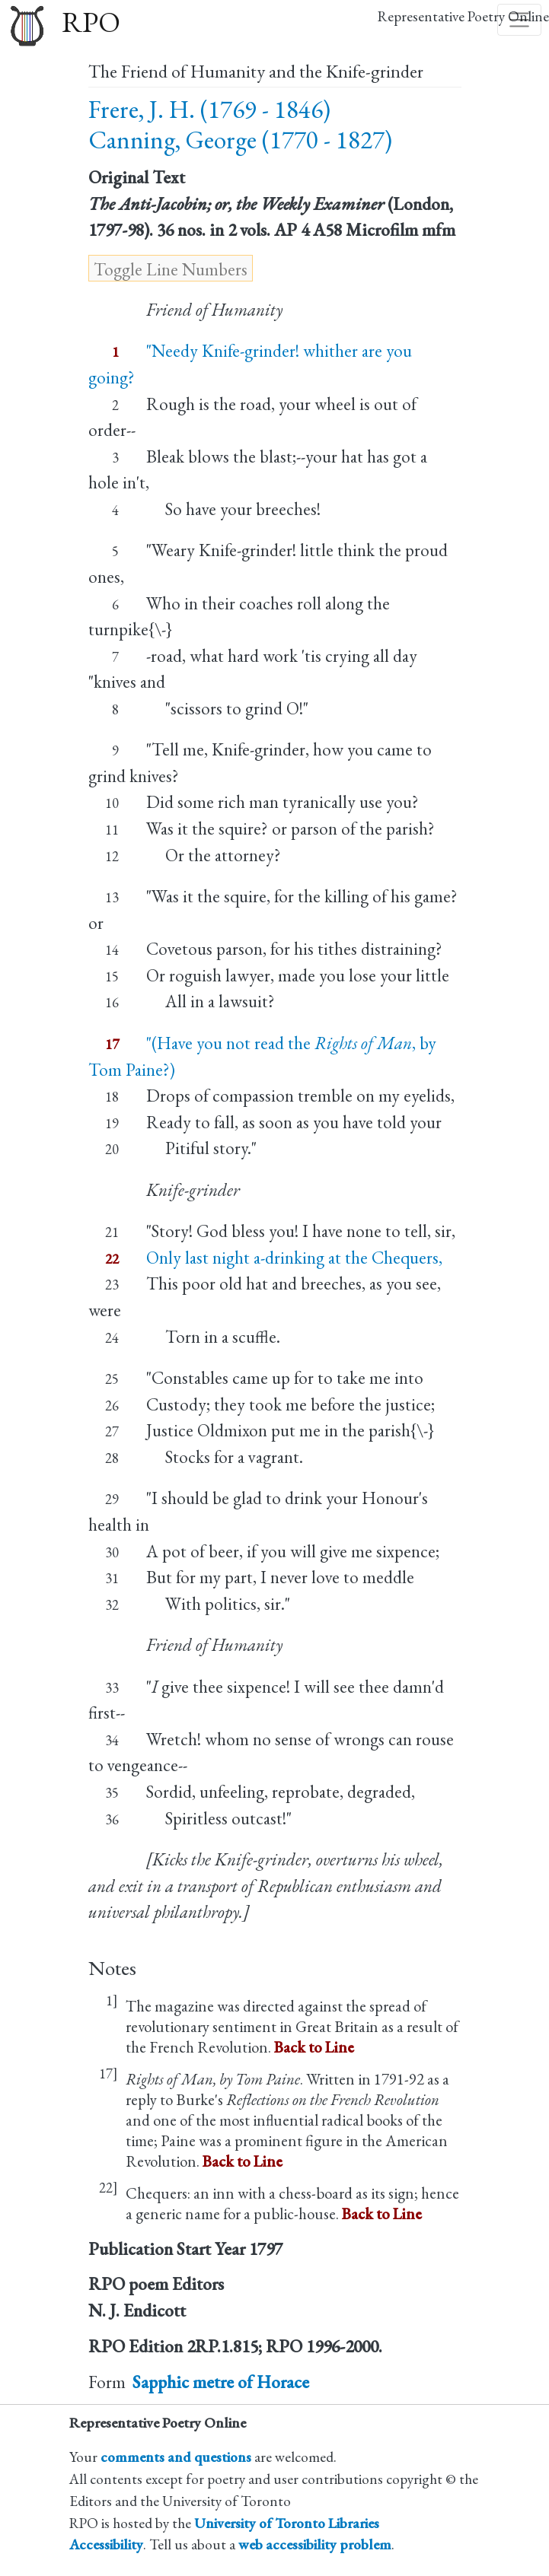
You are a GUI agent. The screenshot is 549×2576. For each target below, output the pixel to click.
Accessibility (106, 2544)
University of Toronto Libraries (286, 2523)
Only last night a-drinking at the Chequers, (294, 1257)
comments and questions (176, 2456)
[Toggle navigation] (519, 20)
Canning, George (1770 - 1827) (240, 139)
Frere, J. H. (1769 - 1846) (209, 109)
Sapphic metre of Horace (220, 2382)
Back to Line (314, 2047)
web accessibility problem (314, 2544)
